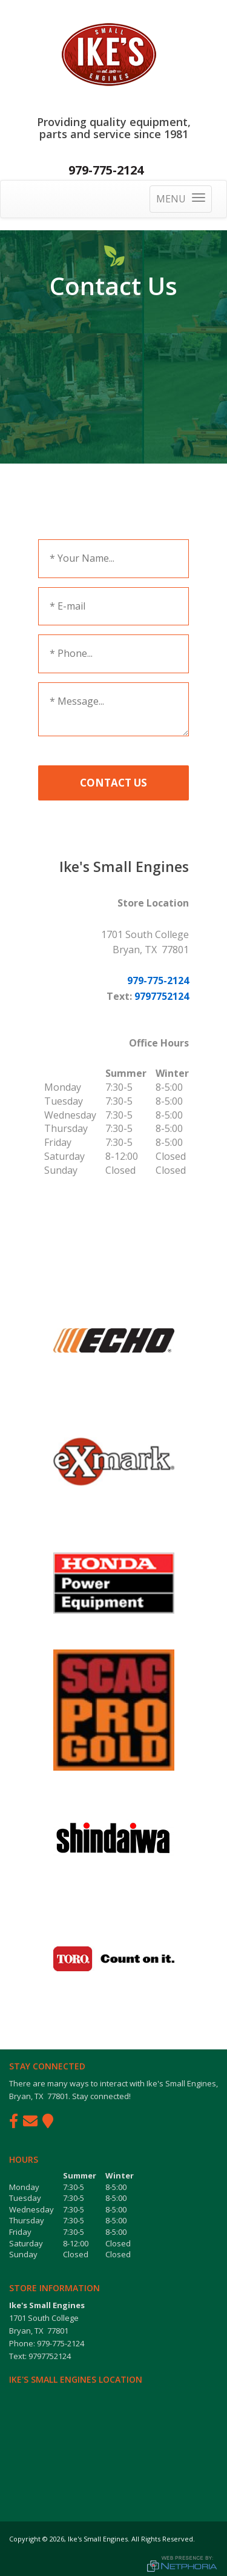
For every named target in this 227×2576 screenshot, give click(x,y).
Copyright (25, 2538)
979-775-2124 (105, 170)
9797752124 (161, 996)
